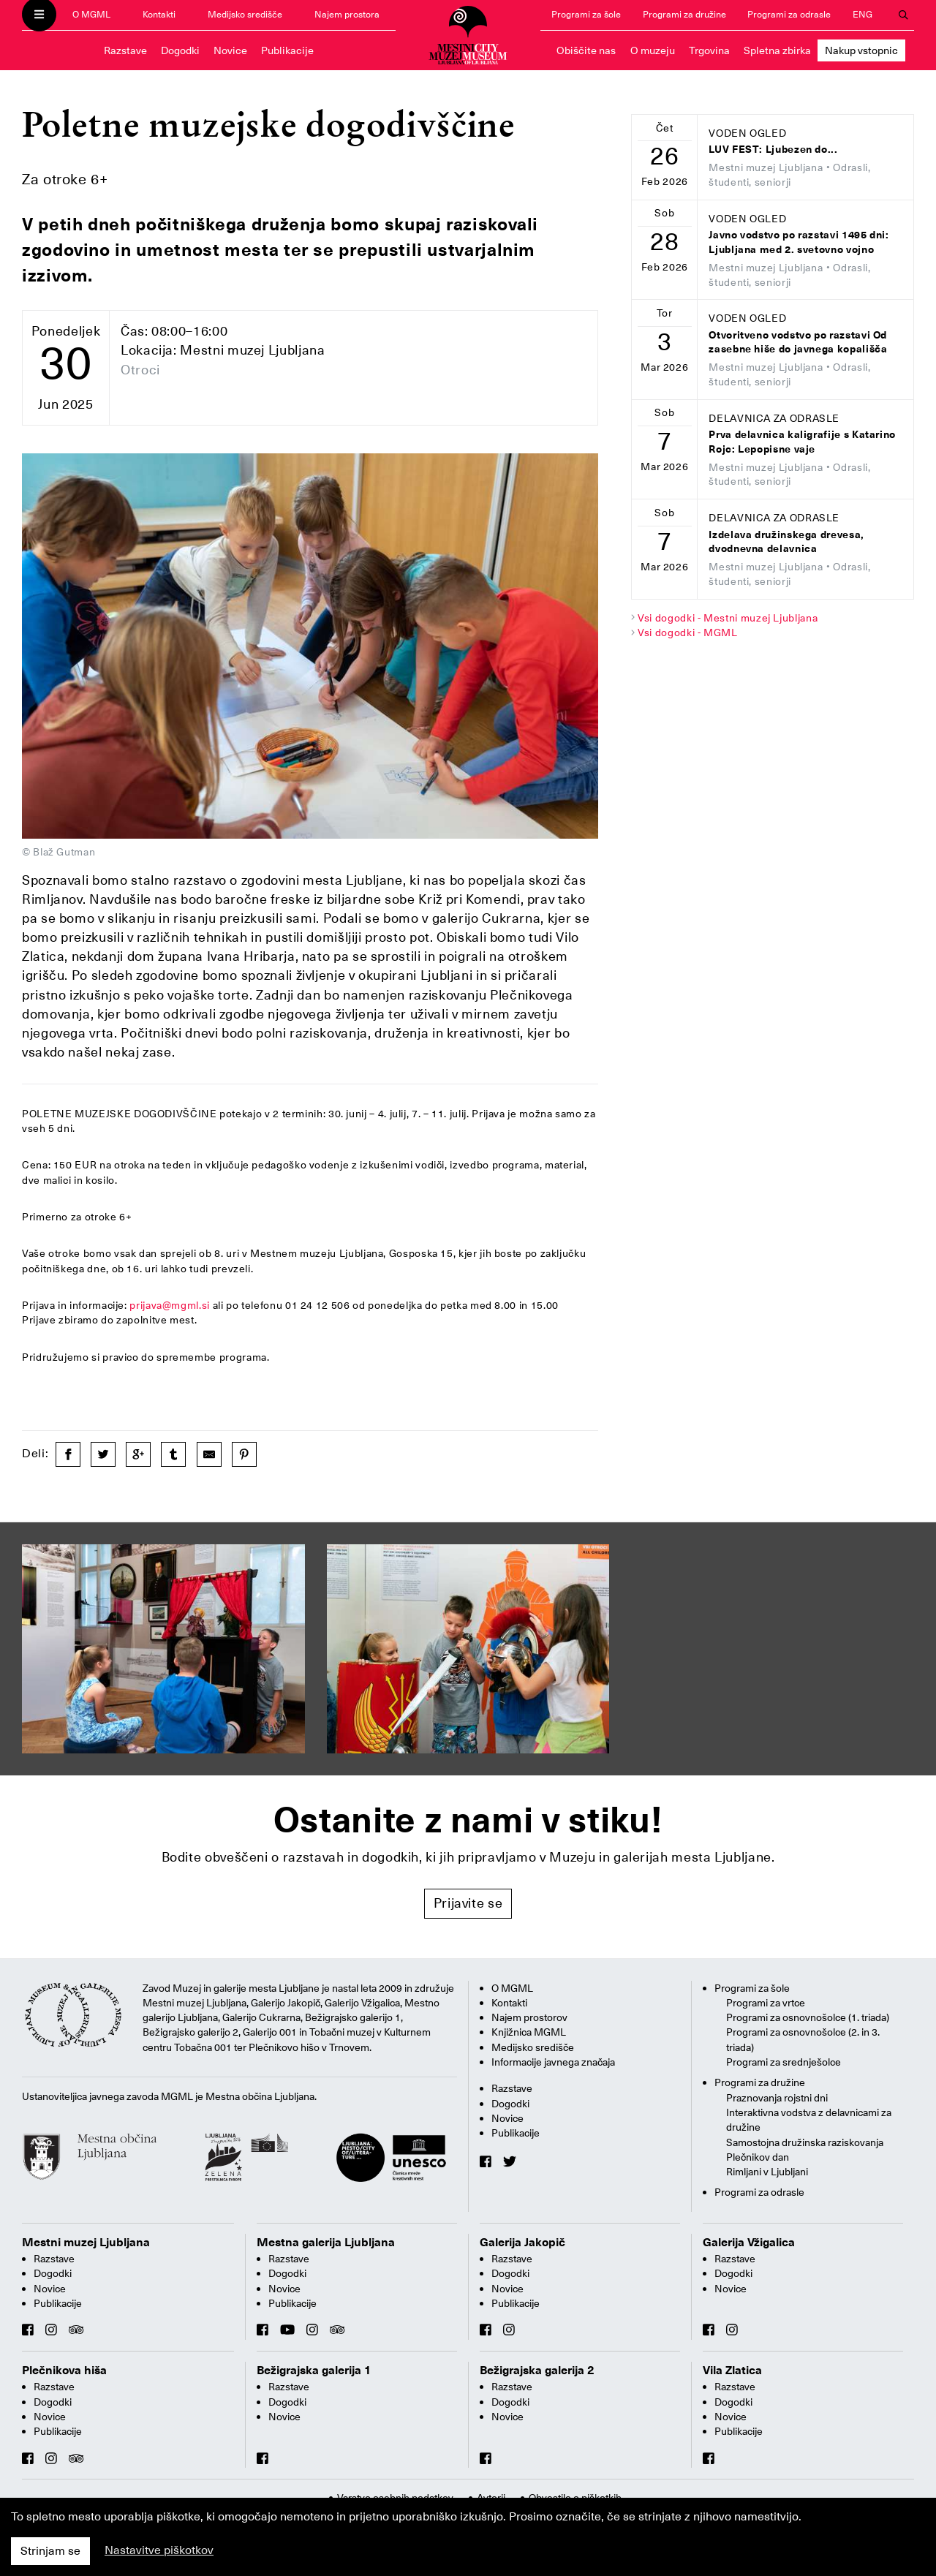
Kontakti (159, 14)
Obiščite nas (586, 50)
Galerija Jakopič (522, 2242)
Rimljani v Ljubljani (767, 2171)
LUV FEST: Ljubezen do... (773, 149)
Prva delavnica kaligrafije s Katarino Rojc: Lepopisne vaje (802, 442)
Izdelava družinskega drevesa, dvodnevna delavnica (786, 542)
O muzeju (652, 50)
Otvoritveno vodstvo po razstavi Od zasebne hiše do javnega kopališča (798, 342)
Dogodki (180, 50)
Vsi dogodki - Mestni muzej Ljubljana (728, 617)
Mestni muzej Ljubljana (86, 2242)
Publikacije (287, 50)
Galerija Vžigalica (749, 2242)
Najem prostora (347, 14)
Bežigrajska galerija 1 (314, 2370)
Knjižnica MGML (528, 2032)
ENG (862, 14)
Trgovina (709, 50)
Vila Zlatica (732, 2370)
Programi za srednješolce (783, 2062)
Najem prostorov (529, 2017)
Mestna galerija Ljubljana (326, 2242)
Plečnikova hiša (64, 2370)
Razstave (125, 50)
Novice (230, 50)
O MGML (91, 14)
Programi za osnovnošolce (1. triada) (807, 2017)
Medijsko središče (245, 14)
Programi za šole (586, 14)
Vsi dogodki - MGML (688, 632)
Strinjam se (50, 2551)
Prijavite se (468, 1903)
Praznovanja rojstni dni (777, 2097)
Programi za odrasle (789, 14)
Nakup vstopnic (861, 50)
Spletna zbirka (777, 50)
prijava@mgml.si (169, 1305)
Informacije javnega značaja (553, 2062)
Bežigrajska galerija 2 (537, 2370)
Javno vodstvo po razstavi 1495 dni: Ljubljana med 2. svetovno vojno (798, 242)
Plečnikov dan (757, 2157)
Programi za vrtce (765, 2002)
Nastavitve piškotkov (159, 2550)
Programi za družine (684, 14)
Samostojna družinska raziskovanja (804, 2142)
